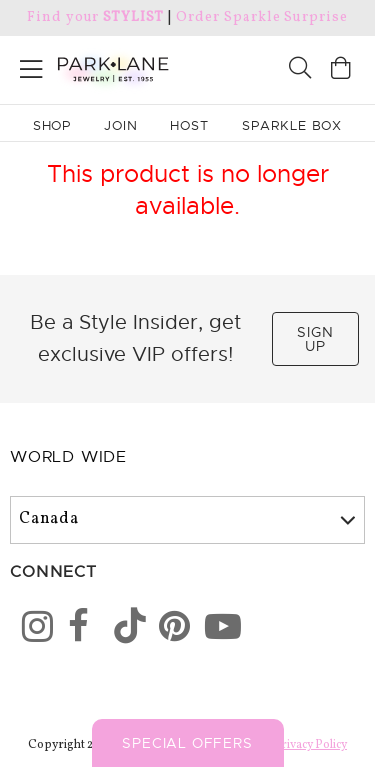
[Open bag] (341, 70)
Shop (52, 125)
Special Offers (187, 743)
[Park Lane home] (94, 67)
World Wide (68, 457)
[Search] (300, 70)
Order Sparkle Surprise (262, 17)
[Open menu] (31, 65)
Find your (95, 17)
